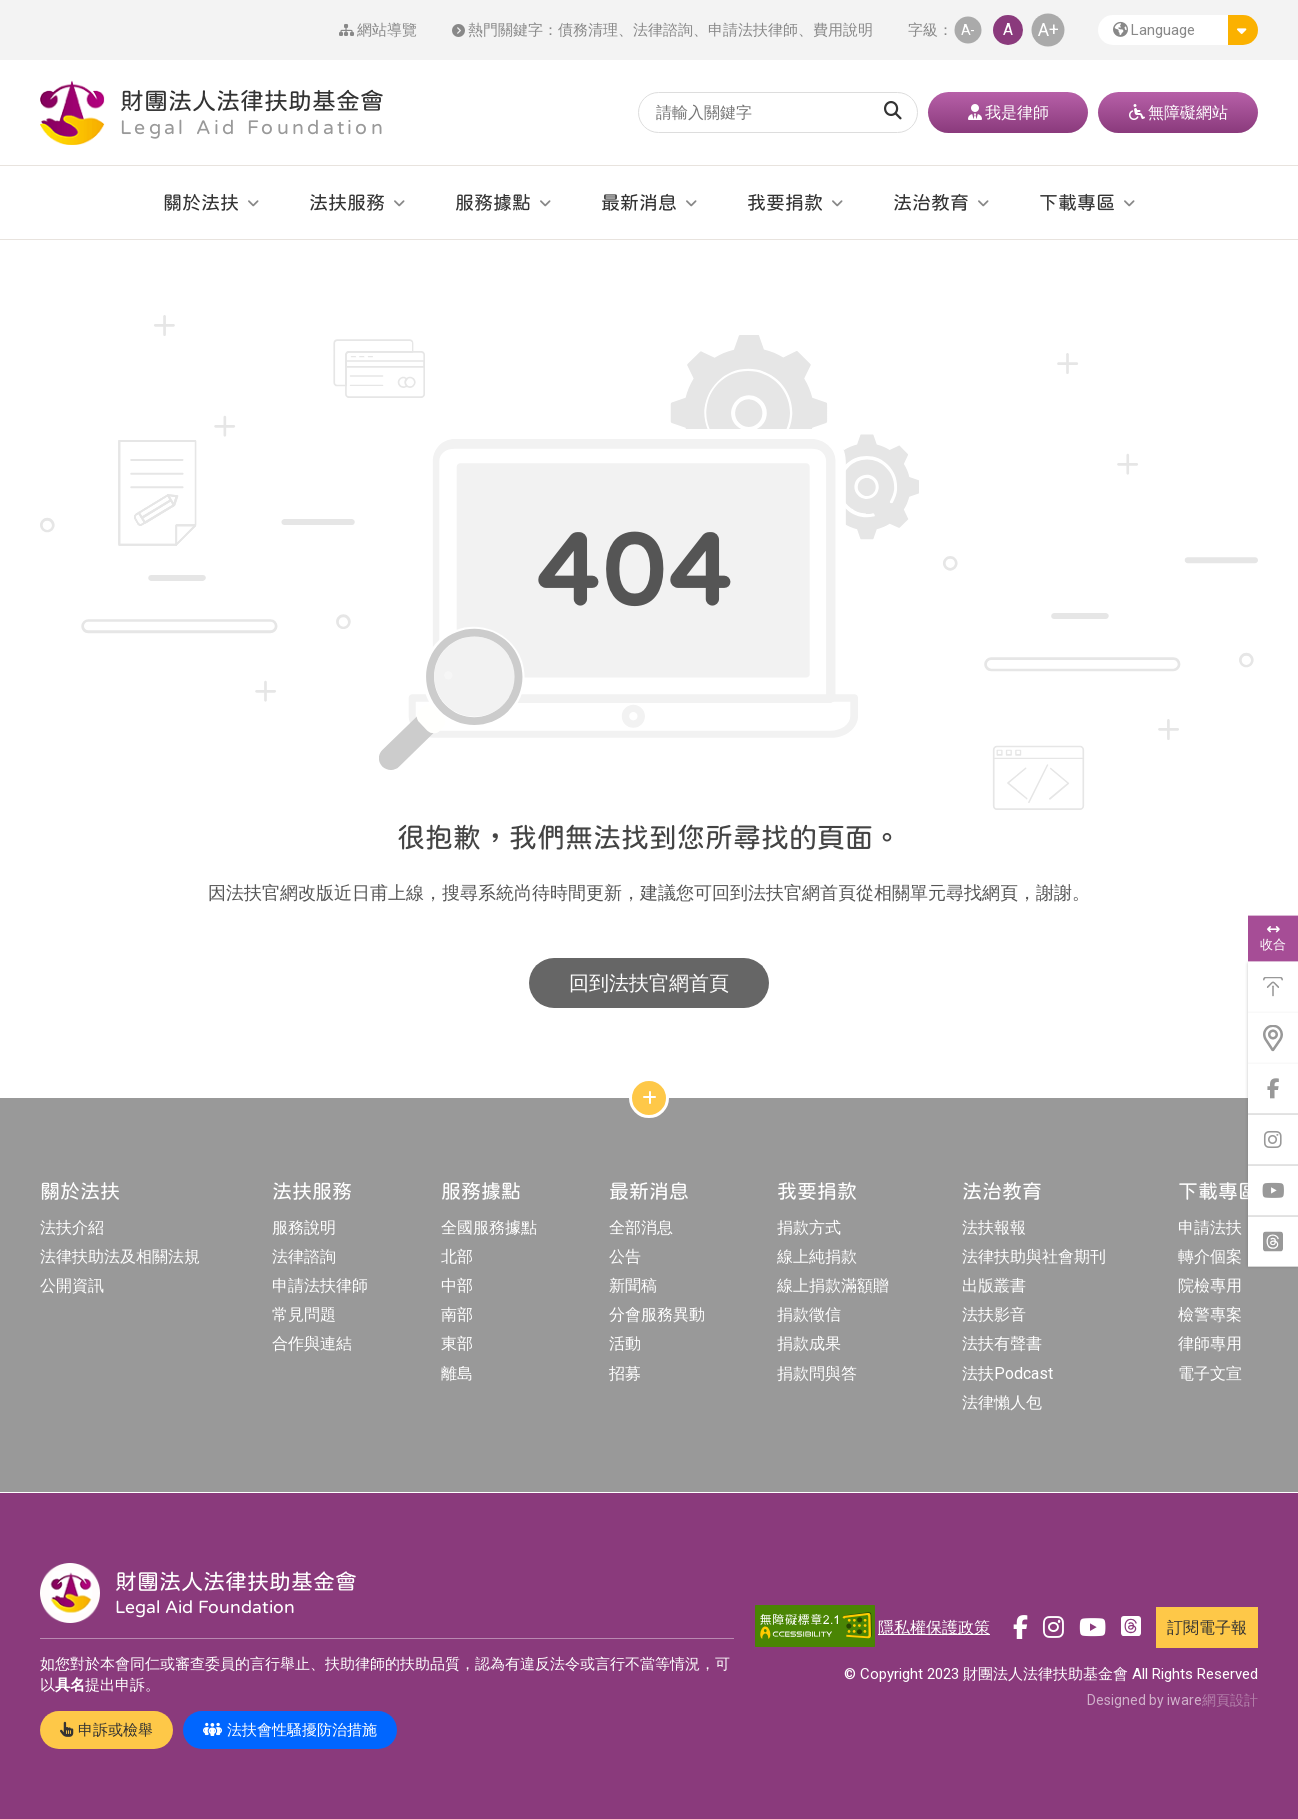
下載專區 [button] (1077, 202)
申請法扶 (1210, 1227)
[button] (1178, 30)
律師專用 (1210, 1343)
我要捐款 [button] (785, 202)
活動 (625, 1343)
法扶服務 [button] (347, 202)
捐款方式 (809, 1227)
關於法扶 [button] (201, 202)
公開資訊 (72, 1285)
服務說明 (304, 1227)
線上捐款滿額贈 (833, 1285)
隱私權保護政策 (934, 1627)
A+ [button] (1048, 29)
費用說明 (843, 30)
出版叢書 (994, 1285)
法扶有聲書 (1002, 1343)
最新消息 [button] (639, 202)
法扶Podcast (1007, 1373)
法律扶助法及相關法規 (120, 1256)
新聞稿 (633, 1285)
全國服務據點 (489, 1227)
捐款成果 (809, 1343)
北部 (457, 1256)
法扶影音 (994, 1314)
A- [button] (968, 29)
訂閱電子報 (1207, 1627)
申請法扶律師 (753, 30)
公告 (625, 1256)
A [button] (1008, 29)
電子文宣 (1210, 1373)
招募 (625, 1373)
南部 (457, 1314)
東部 (457, 1343)
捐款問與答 (817, 1373)
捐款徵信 (809, 1314)
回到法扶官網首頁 (649, 983)
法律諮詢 (663, 30)
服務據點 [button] (493, 202)
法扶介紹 (72, 1227)
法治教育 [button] (931, 202)
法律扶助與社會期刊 (1034, 1256)
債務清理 (588, 30)
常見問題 (304, 1314)
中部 (457, 1285)
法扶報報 (994, 1227)
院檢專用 (1210, 1285)
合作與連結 (312, 1343)
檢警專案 (1210, 1314)
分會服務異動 (657, 1314)
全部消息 (641, 1227)
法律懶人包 (1002, 1402)
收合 (1273, 938)
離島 (457, 1373)
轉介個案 (1210, 1256)
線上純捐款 (817, 1256)
